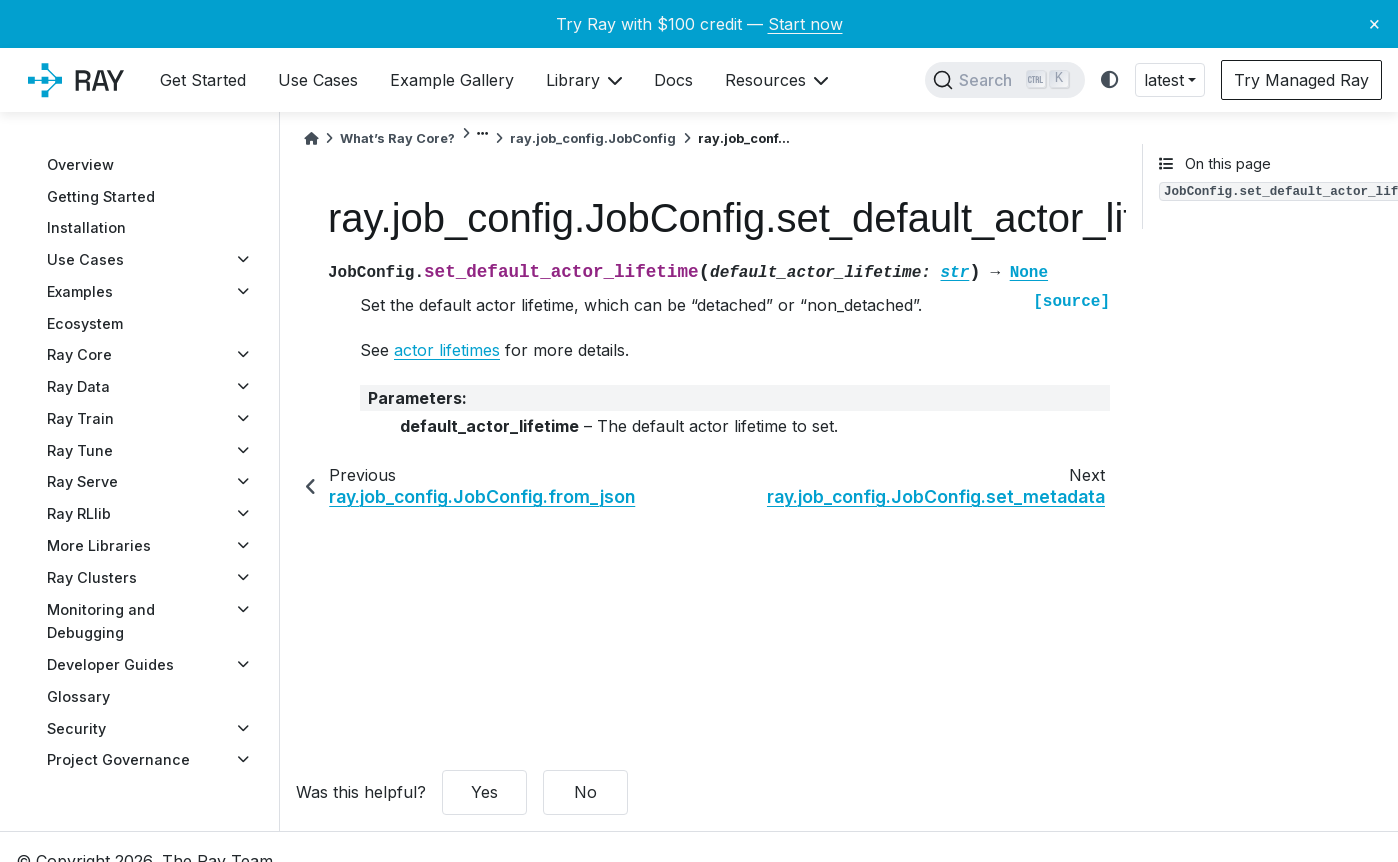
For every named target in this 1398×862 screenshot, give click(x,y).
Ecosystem (85, 323)
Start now (805, 24)
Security (76, 728)
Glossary (78, 696)
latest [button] (1164, 80)
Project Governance (118, 759)
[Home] (311, 138)
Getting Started (101, 196)
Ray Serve (82, 481)
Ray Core (79, 354)
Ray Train (80, 418)
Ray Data (78, 386)
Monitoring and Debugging (101, 621)
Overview (80, 164)
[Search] (1005, 80)
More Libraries (99, 545)
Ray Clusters (92, 577)
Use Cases (85, 259)
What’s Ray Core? (397, 138)
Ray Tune (80, 450)
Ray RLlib (79, 513)
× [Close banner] (1374, 23)
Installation (86, 227)
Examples (80, 291)
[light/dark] (1110, 80)
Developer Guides (110, 664)
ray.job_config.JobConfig (593, 138)
